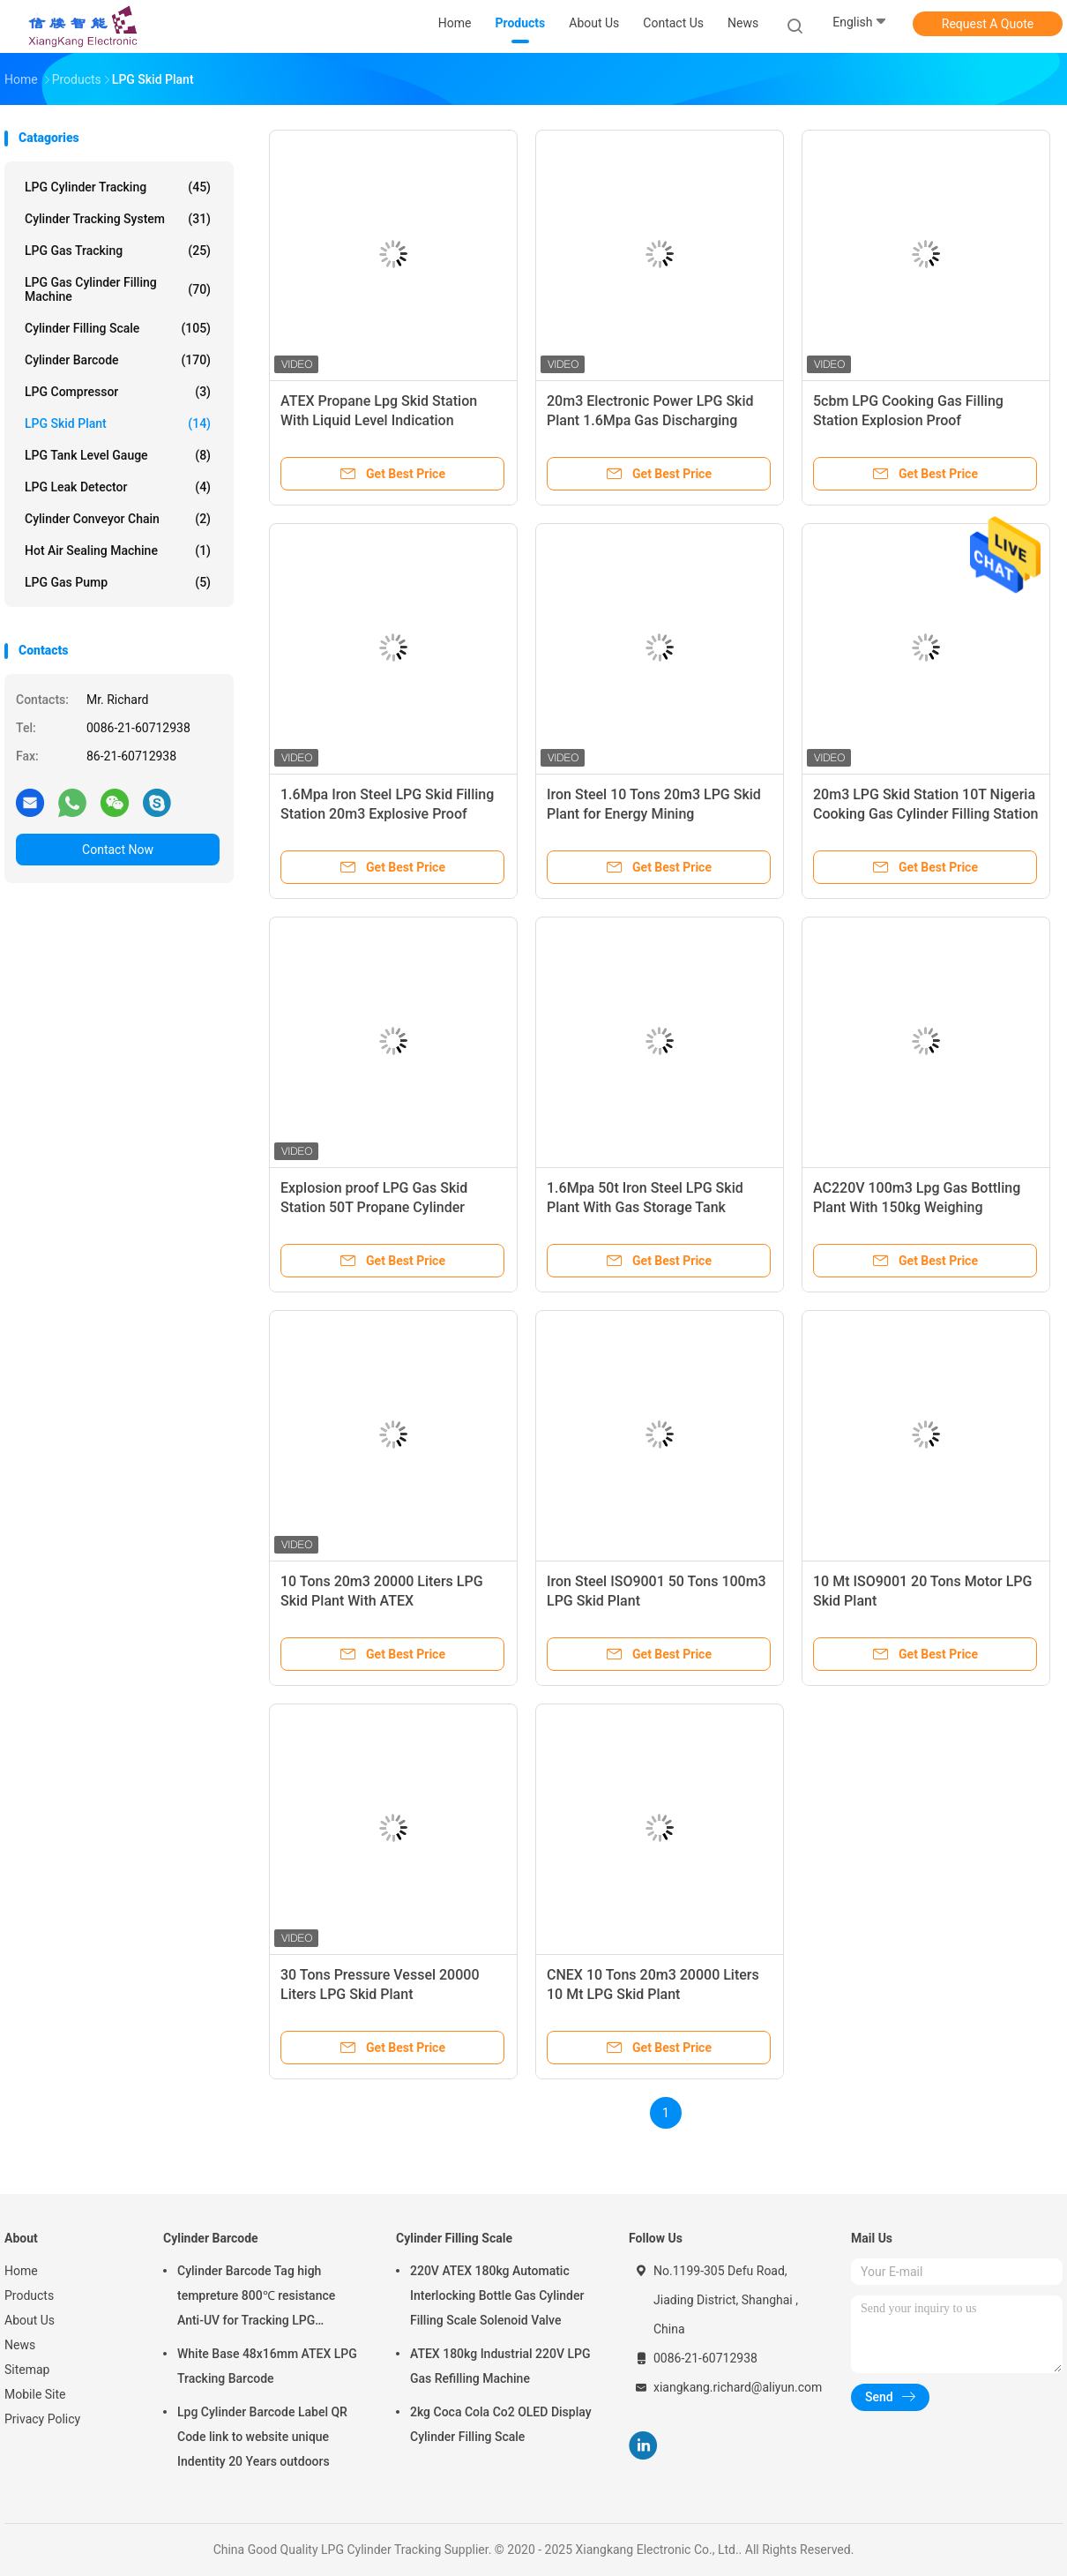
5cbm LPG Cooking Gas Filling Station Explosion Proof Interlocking (908, 420)
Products (29, 2295)
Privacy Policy (42, 2419)
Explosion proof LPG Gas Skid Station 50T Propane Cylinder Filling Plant (373, 1207)
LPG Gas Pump (118, 582)
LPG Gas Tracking (118, 250)
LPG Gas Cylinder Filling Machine (118, 289)
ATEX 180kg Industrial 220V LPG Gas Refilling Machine (500, 2366)
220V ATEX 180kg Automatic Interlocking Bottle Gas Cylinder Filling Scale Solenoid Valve (497, 2295)
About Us (29, 2320)
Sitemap (26, 2370)
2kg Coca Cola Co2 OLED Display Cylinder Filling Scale (501, 2424)
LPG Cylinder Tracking (118, 187)
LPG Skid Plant (118, 423)
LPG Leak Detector (118, 487)
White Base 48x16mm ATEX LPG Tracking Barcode (267, 2366)
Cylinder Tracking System (118, 219)
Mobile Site (35, 2394)
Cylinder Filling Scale (118, 328)
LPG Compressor (118, 392)
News (19, 2345)
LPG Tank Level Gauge (118, 455)
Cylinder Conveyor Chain (118, 519)
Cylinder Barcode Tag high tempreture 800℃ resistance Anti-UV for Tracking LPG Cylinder (256, 2298)
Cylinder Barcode (118, 360)
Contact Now (117, 849)
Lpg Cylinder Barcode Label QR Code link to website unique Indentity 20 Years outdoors (262, 2436)
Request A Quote (987, 24)
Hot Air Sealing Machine (118, 550)
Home (21, 2271)
